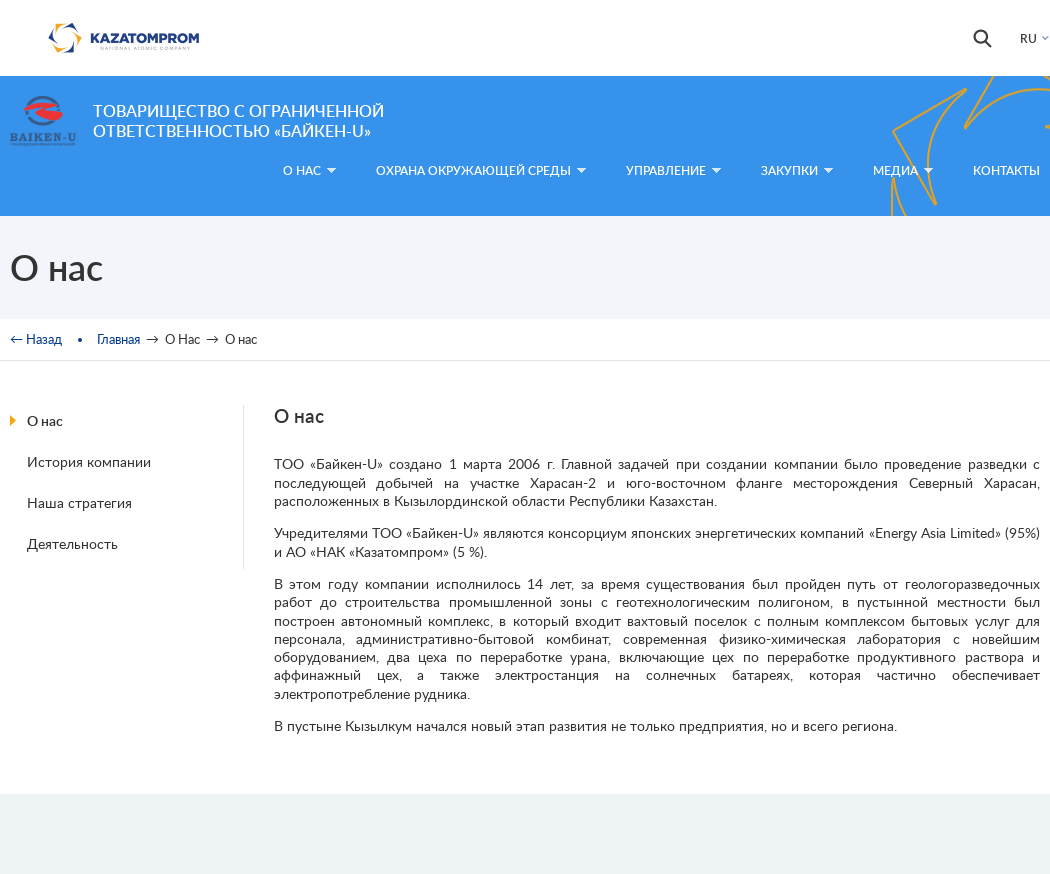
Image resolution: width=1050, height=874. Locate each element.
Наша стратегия (79, 502)
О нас (45, 420)
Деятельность (72, 543)
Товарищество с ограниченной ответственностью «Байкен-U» (238, 120)
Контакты (1006, 170)
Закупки (797, 170)
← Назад (36, 339)
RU (1028, 38)
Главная (118, 339)
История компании (89, 461)
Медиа (903, 170)
